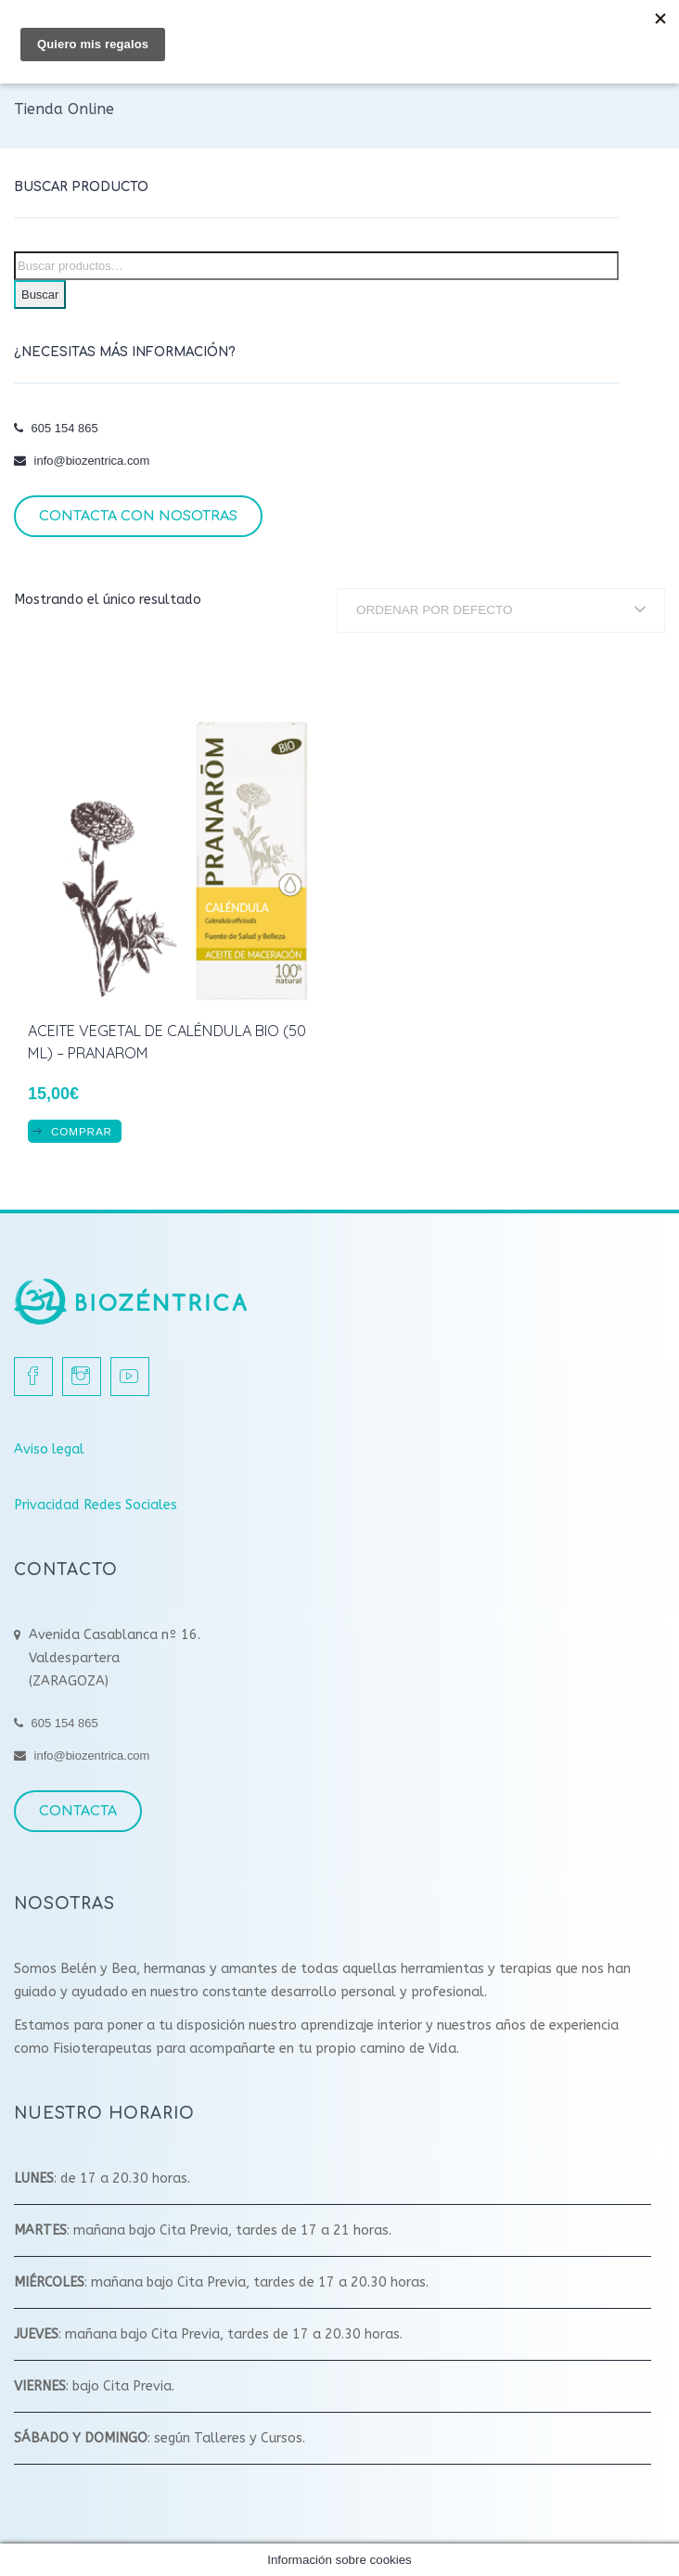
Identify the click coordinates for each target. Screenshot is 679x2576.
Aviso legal (49, 1449)
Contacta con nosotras (138, 515)
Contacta (78, 1810)
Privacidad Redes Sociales (95, 1505)
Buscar (39, 294)
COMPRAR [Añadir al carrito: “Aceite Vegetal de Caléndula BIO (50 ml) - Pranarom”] (81, 1131)
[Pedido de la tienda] (501, 610)
